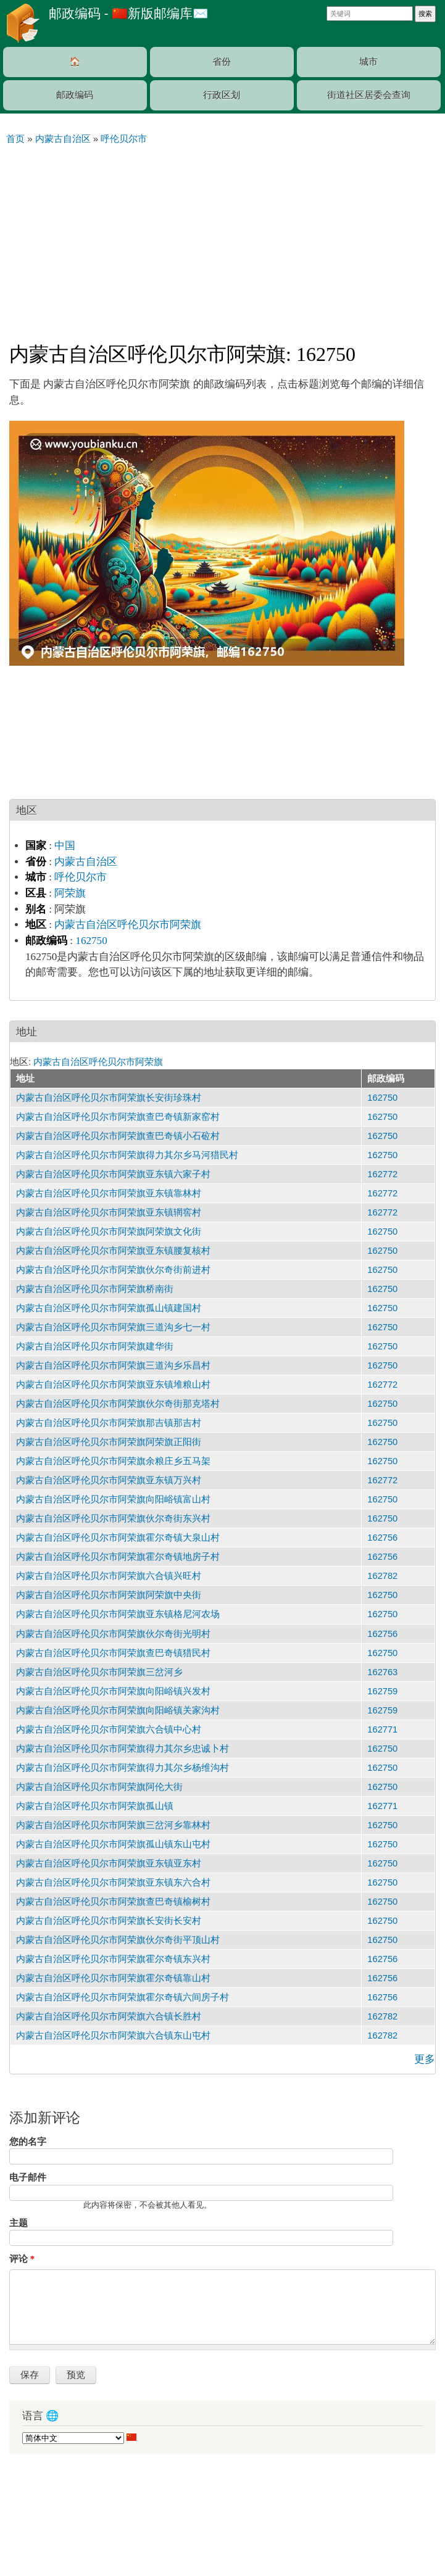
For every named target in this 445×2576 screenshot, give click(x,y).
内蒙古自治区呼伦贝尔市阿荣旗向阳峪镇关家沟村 (118, 1710)
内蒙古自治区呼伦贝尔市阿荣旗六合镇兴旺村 (108, 1576)
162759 (382, 1691)
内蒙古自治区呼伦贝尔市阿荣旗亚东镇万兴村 (108, 1480)
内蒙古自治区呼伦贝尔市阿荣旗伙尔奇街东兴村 (113, 1518)
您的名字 (27, 2142)
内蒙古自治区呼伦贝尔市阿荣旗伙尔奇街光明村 (113, 1634)
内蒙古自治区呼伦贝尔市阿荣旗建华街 (94, 1346)
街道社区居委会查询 (368, 95)
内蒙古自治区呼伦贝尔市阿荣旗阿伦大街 (99, 1787)
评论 (22, 2259)
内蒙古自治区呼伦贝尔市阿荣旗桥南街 (94, 1289)
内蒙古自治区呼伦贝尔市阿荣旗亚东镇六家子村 (113, 1174)
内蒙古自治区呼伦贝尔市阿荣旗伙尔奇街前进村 (113, 1270)
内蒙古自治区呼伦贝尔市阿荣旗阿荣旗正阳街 (108, 1442)
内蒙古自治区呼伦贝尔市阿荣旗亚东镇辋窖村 (108, 1212)
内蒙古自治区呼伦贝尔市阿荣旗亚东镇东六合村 (113, 1882)
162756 (382, 1538)
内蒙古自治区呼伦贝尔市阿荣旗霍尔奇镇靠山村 (113, 1978)
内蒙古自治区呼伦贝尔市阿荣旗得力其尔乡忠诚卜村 (122, 1749)
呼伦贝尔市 (80, 877)
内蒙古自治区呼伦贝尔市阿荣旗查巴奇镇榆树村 (113, 1902)
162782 (382, 1576)
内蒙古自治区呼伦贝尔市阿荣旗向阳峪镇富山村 (113, 1499)
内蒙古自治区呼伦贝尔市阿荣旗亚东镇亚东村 (108, 1863)
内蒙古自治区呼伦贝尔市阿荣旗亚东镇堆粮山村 (113, 1384)
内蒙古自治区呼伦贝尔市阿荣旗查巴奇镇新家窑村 (118, 1117)
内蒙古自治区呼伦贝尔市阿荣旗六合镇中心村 (108, 1729)
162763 (382, 1672)
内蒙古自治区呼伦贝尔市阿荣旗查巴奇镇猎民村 (113, 1653)
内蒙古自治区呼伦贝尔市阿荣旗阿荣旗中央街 (108, 1595)
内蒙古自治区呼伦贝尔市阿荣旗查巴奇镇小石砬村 (118, 1136)
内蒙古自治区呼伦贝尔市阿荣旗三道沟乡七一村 (113, 1327)
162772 (382, 1174)
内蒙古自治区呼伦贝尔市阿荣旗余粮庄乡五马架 (113, 1461)
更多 (424, 2059)
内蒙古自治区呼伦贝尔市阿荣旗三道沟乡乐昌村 (113, 1365)
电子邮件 (27, 2177)
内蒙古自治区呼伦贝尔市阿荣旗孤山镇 (94, 1806)
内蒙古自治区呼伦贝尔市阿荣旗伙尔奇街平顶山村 (118, 1940)
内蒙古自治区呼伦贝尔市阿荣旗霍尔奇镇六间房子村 (122, 1997)
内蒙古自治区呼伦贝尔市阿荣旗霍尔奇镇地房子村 (118, 1557)
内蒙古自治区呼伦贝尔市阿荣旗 (127, 924)
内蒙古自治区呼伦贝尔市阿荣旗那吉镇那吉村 (108, 1423)
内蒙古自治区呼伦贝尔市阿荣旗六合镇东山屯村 (113, 2035)
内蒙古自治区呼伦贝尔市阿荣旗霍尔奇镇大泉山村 (118, 1538)
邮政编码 (74, 95)
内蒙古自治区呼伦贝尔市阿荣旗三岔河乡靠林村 (113, 1825)
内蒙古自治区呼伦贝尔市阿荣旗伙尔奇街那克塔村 (118, 1404)
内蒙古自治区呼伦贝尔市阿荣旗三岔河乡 (99, 1672)
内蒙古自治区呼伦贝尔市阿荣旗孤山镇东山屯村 (113, 1844)
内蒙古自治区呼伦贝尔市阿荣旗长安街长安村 (108, 1921)
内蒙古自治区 (85, 862)
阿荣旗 (70, 893)
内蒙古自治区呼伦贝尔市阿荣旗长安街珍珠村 (108, 1098)
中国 (64, 845)
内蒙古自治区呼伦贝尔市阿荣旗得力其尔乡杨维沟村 (122, 1768)
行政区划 (221, 95)
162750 (91, 940)
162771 (382, 1729)
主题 (18, 2223)
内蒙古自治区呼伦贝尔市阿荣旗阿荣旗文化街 (108, 1231)
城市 (368, 62)
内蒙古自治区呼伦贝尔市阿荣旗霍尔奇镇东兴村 (113, 1959)
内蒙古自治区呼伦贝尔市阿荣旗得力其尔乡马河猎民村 (127, 1155)
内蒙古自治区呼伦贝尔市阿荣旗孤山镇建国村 (108, 1308)
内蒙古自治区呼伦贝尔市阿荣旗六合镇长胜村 (108, 2016)
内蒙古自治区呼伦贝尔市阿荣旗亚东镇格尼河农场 (118, 1614)
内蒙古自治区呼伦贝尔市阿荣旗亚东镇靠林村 (108, 1193)
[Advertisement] (222, 238)
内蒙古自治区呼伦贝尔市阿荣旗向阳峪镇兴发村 (113, 1691)
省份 (221, 62)
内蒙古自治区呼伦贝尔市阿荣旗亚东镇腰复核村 (113, 1251)
